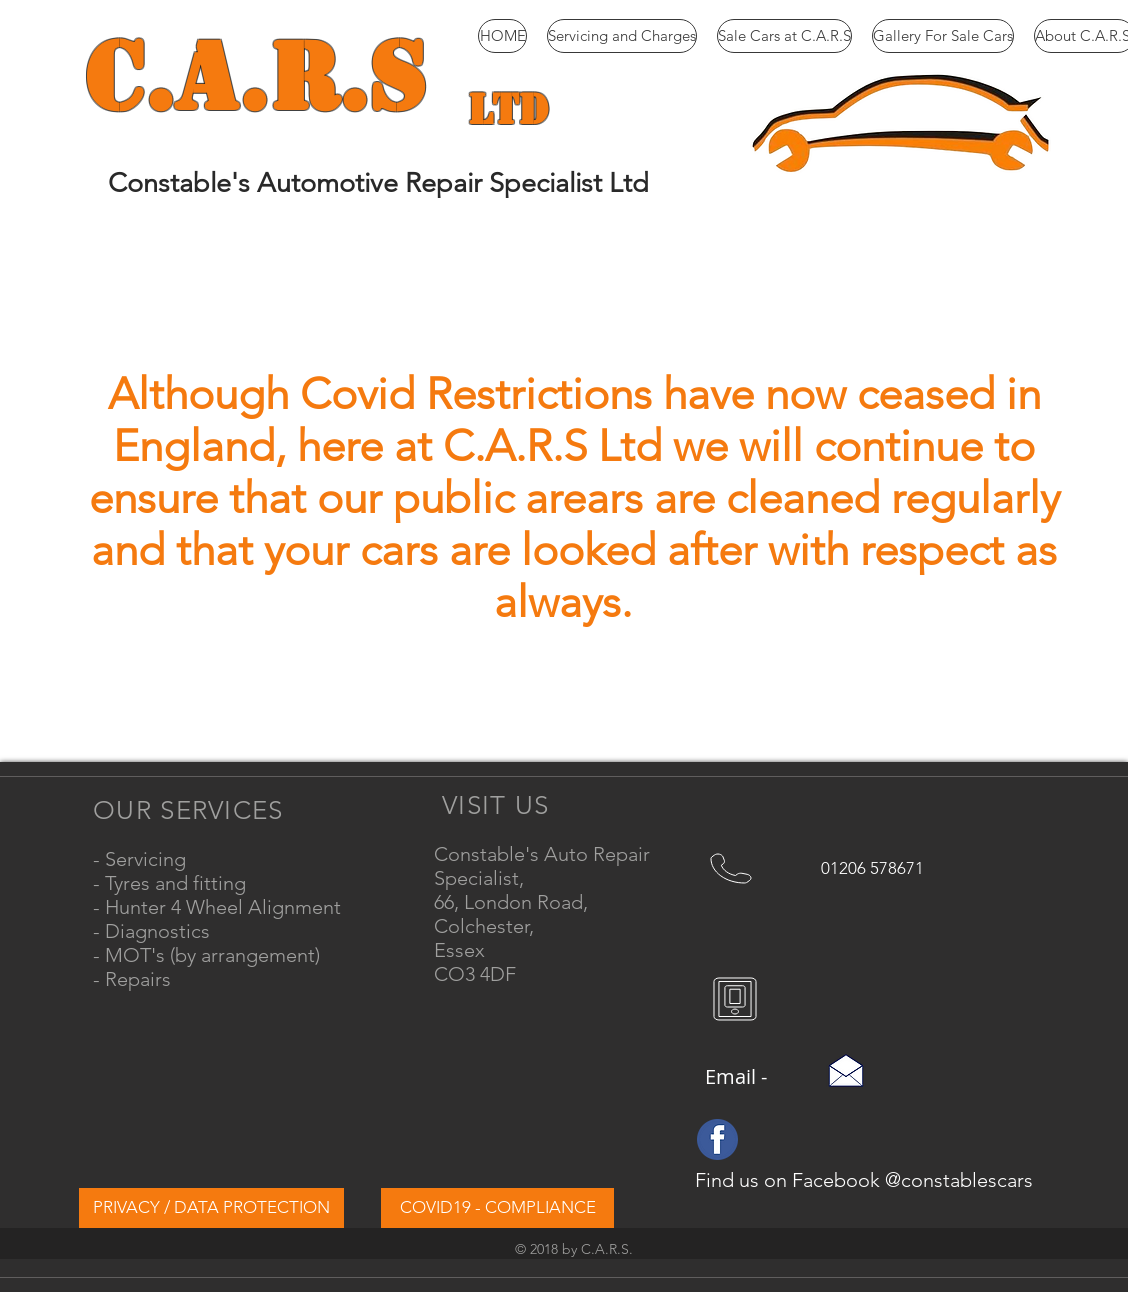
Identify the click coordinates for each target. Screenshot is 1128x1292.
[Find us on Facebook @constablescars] (865, 1180)
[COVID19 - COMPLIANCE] (497, 1208)
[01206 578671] (874, 868)
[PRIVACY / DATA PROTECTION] (211, 1208)
